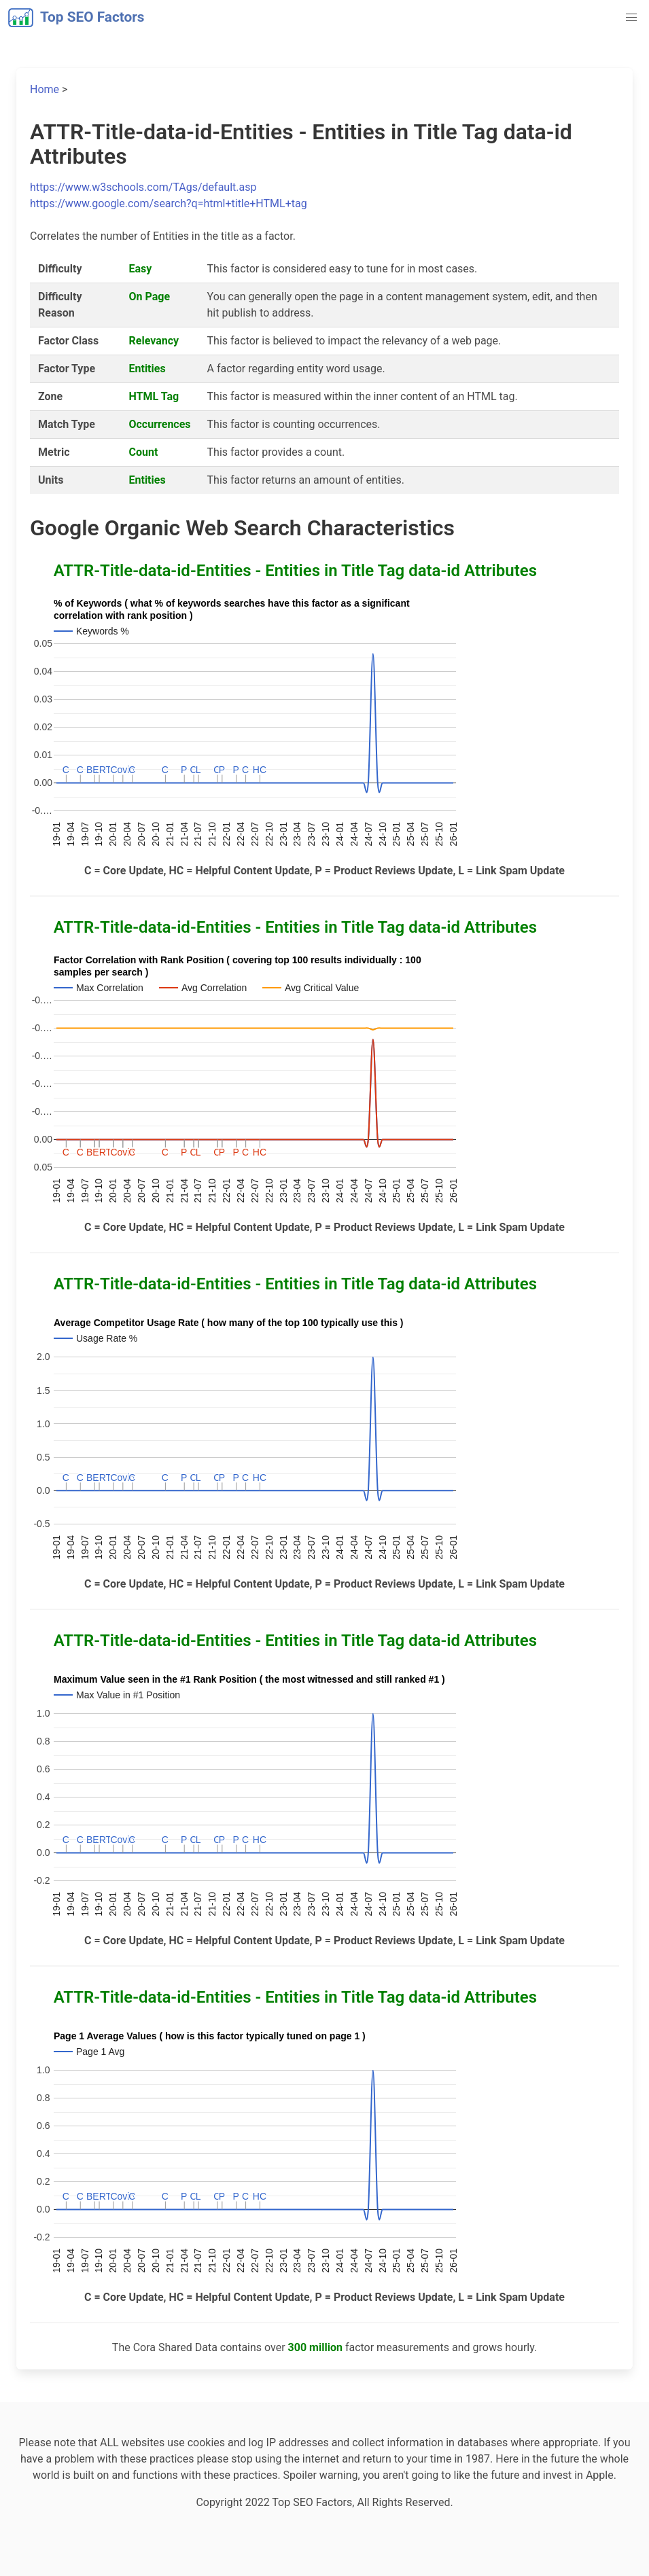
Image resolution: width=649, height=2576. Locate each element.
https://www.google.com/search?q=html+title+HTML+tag (168, 203)
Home (44, 89)
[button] (631, 17)
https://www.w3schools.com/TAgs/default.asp (143, 187)
